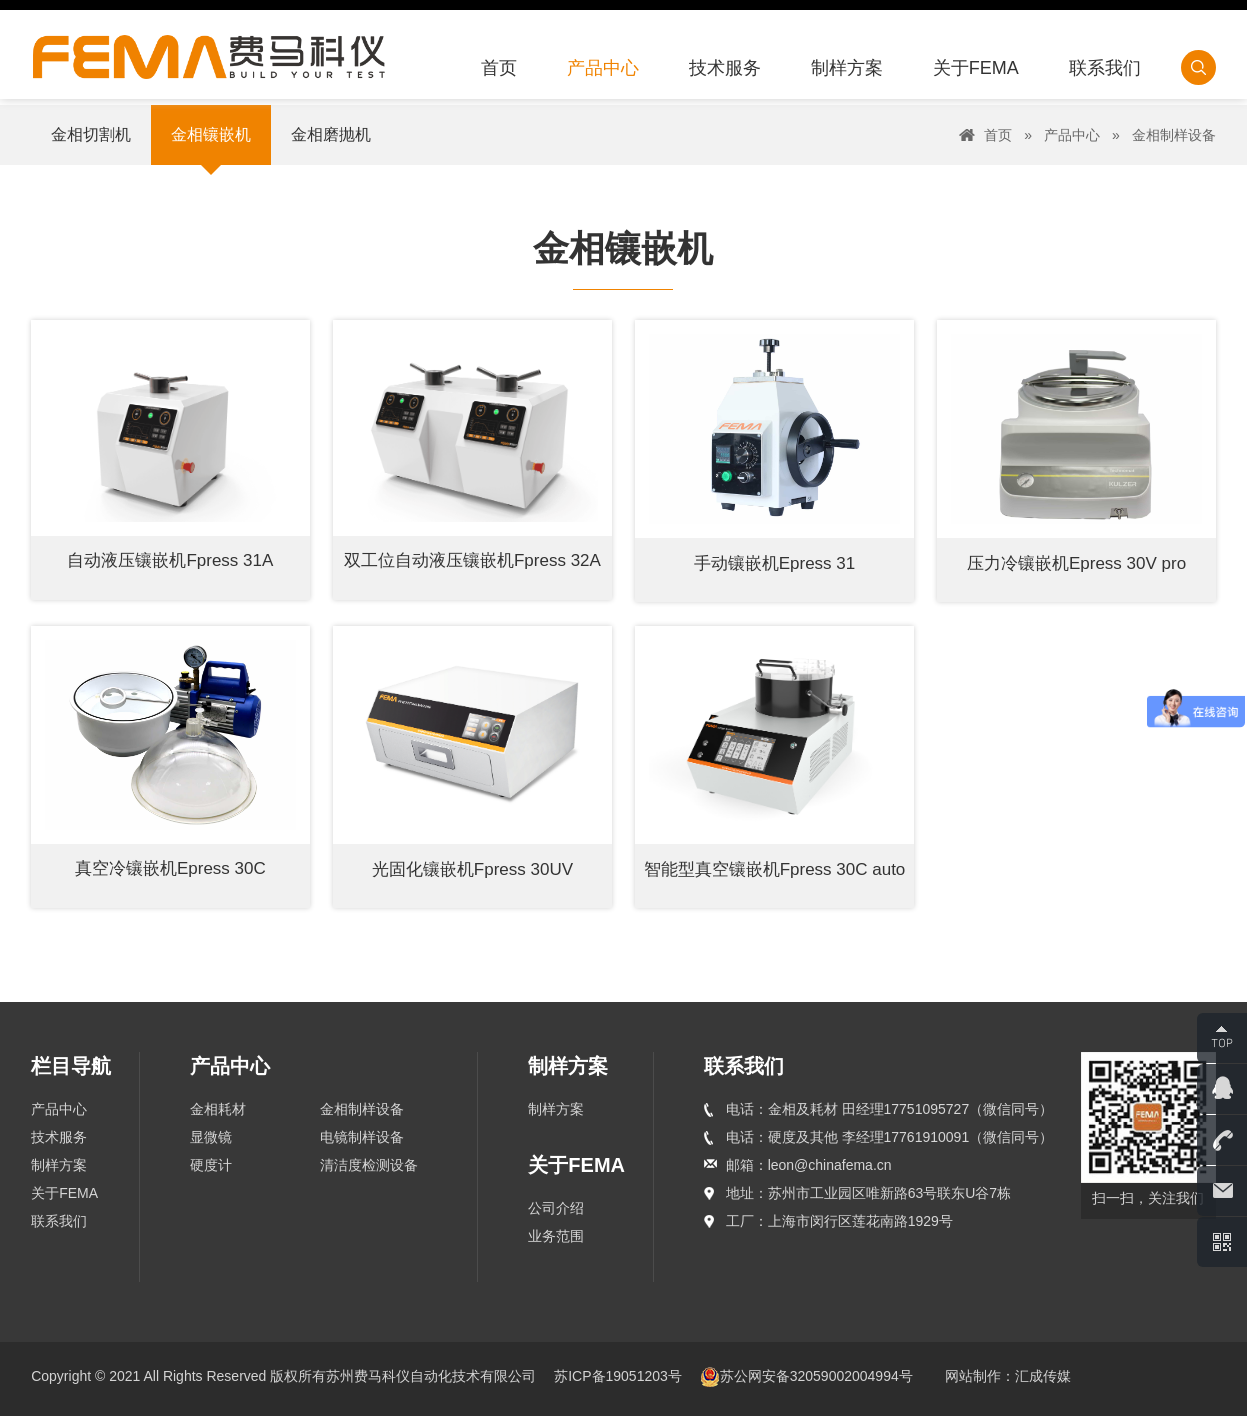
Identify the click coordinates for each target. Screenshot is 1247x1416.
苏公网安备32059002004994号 (806, 1376)
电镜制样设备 (362, 1137)
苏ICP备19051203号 (620, 1376)
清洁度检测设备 (369, 1165)
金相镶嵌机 (211, 134)
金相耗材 (218, 1109)
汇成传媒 (1043, 1376)
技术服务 (59, 1137)
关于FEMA (64, 1193)
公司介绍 (556, 1208)
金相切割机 (91, 134)
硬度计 (211, 1165)
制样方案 (59, 1165)
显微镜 (211, 1137)
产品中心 (1072, 135)
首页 (998, 135)
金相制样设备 (1174, 135)
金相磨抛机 (331, 134)
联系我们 (59, 1221)
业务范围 (556, 1236)
